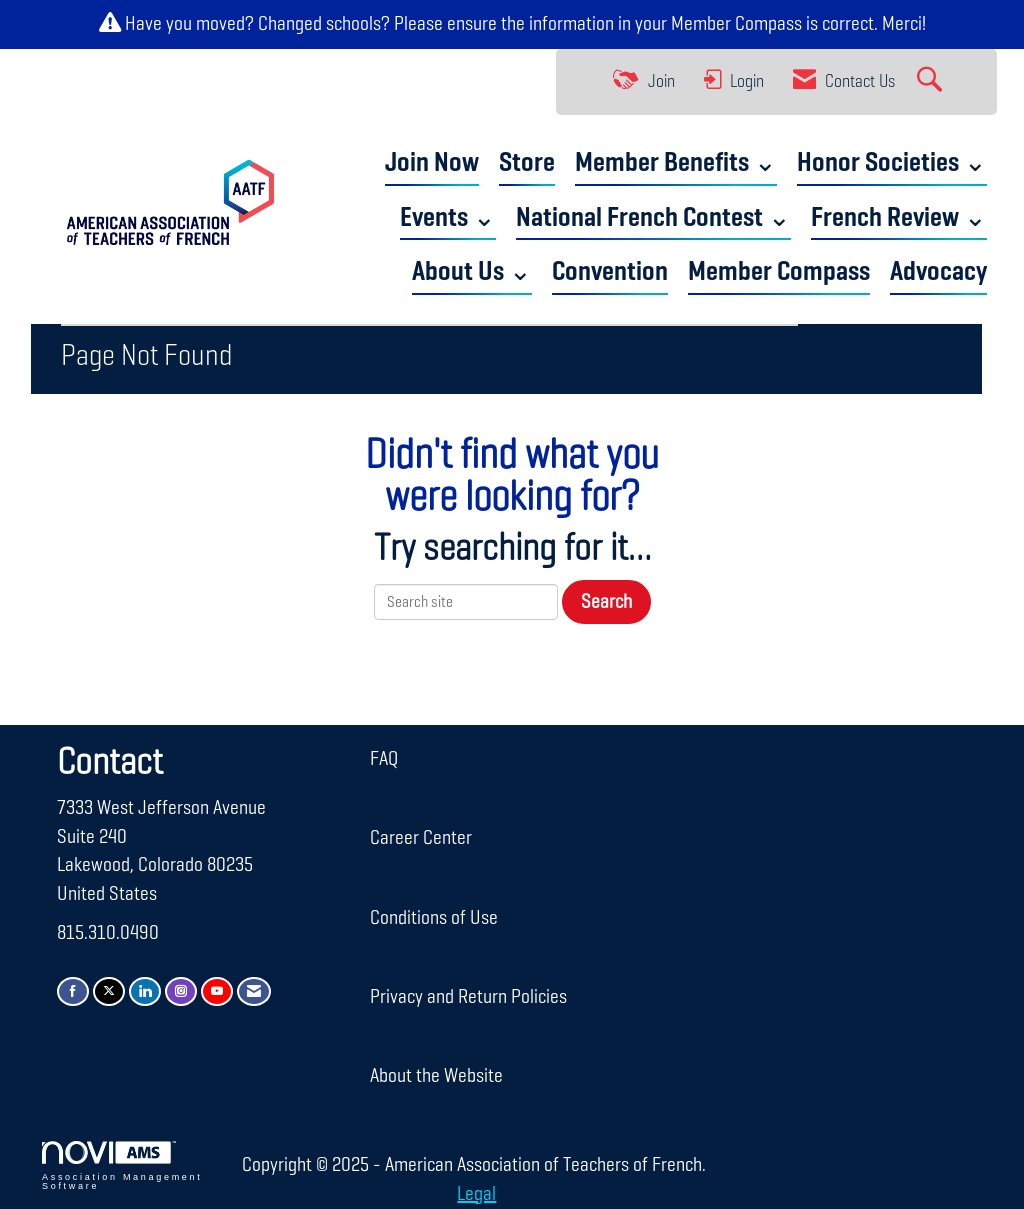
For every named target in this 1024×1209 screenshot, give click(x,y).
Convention (610, 272)
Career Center (421, 838)
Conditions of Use (434, 918)
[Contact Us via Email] (254, 991)
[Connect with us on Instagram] (181, 991)
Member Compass (736, 24)
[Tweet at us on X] (109, 991)
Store (527, 163)
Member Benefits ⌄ (676, 163)
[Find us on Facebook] (73, 991)
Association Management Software (122, 1166)
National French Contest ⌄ (653, 218)
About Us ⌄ (472, 272)
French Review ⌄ (899, 218)
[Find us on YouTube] (217, 991)
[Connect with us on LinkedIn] (145, 991)
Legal (476, 1194)
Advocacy (938, 272)
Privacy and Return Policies (468, 997)
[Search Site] (932, 82)
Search (606, 602)
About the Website (436, 1076)
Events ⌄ (448, 218)
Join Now (432, 163)
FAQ (384, 759)
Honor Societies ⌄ (892, 163)
